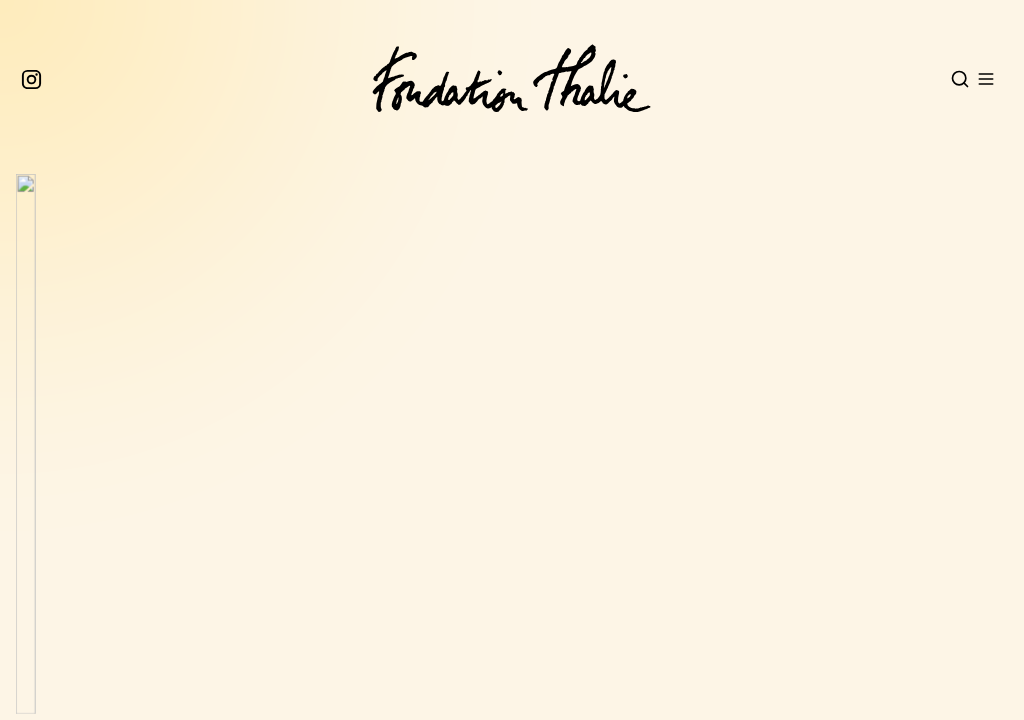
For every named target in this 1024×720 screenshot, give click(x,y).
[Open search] (960, 79)
